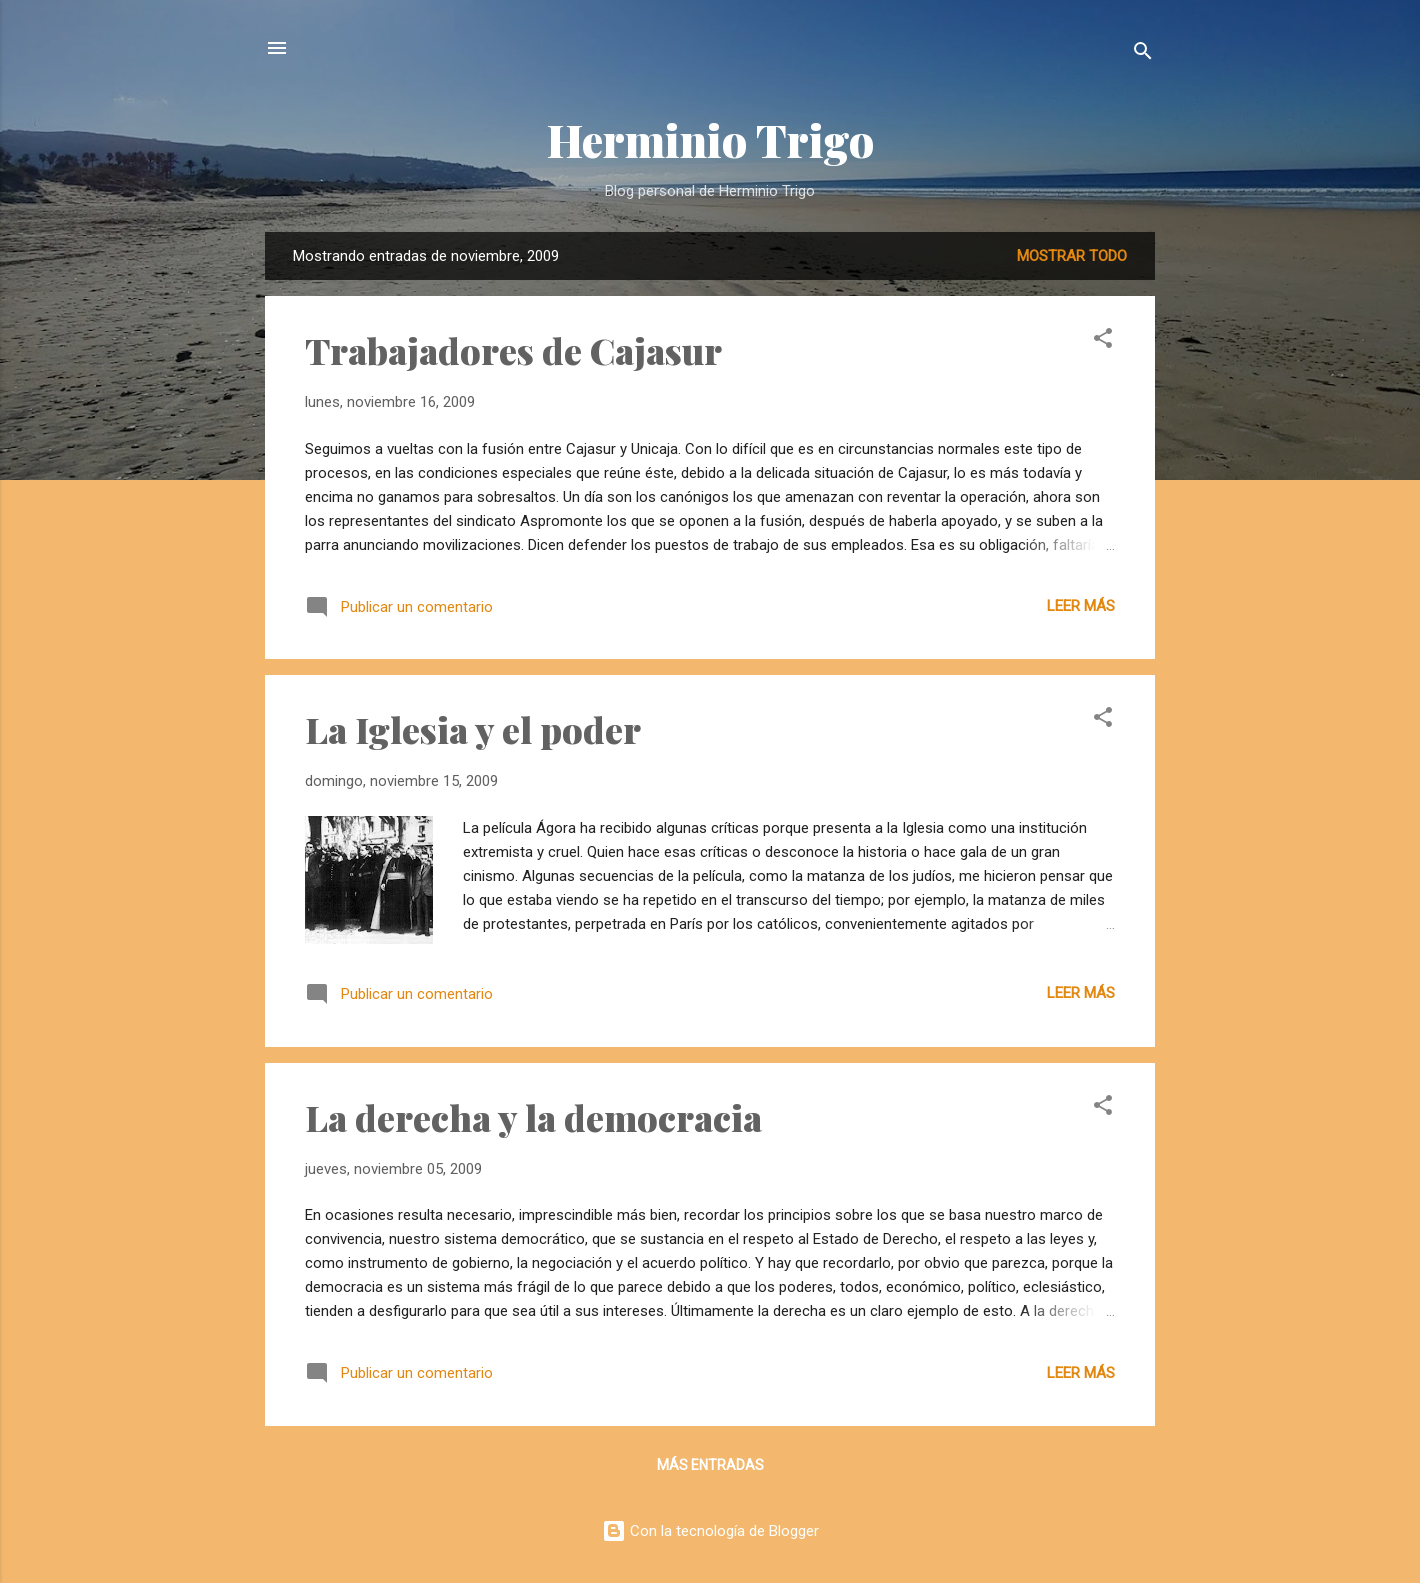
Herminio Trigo (710, 139)
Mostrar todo (1072, 256)
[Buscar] (1143, 54)
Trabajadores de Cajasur (513, 350)
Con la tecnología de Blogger (710, 1531)
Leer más (1081, 606)
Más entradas (710, 1465)
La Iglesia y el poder (473, 729)
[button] (1103, 341)
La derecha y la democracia (533, 1117)
